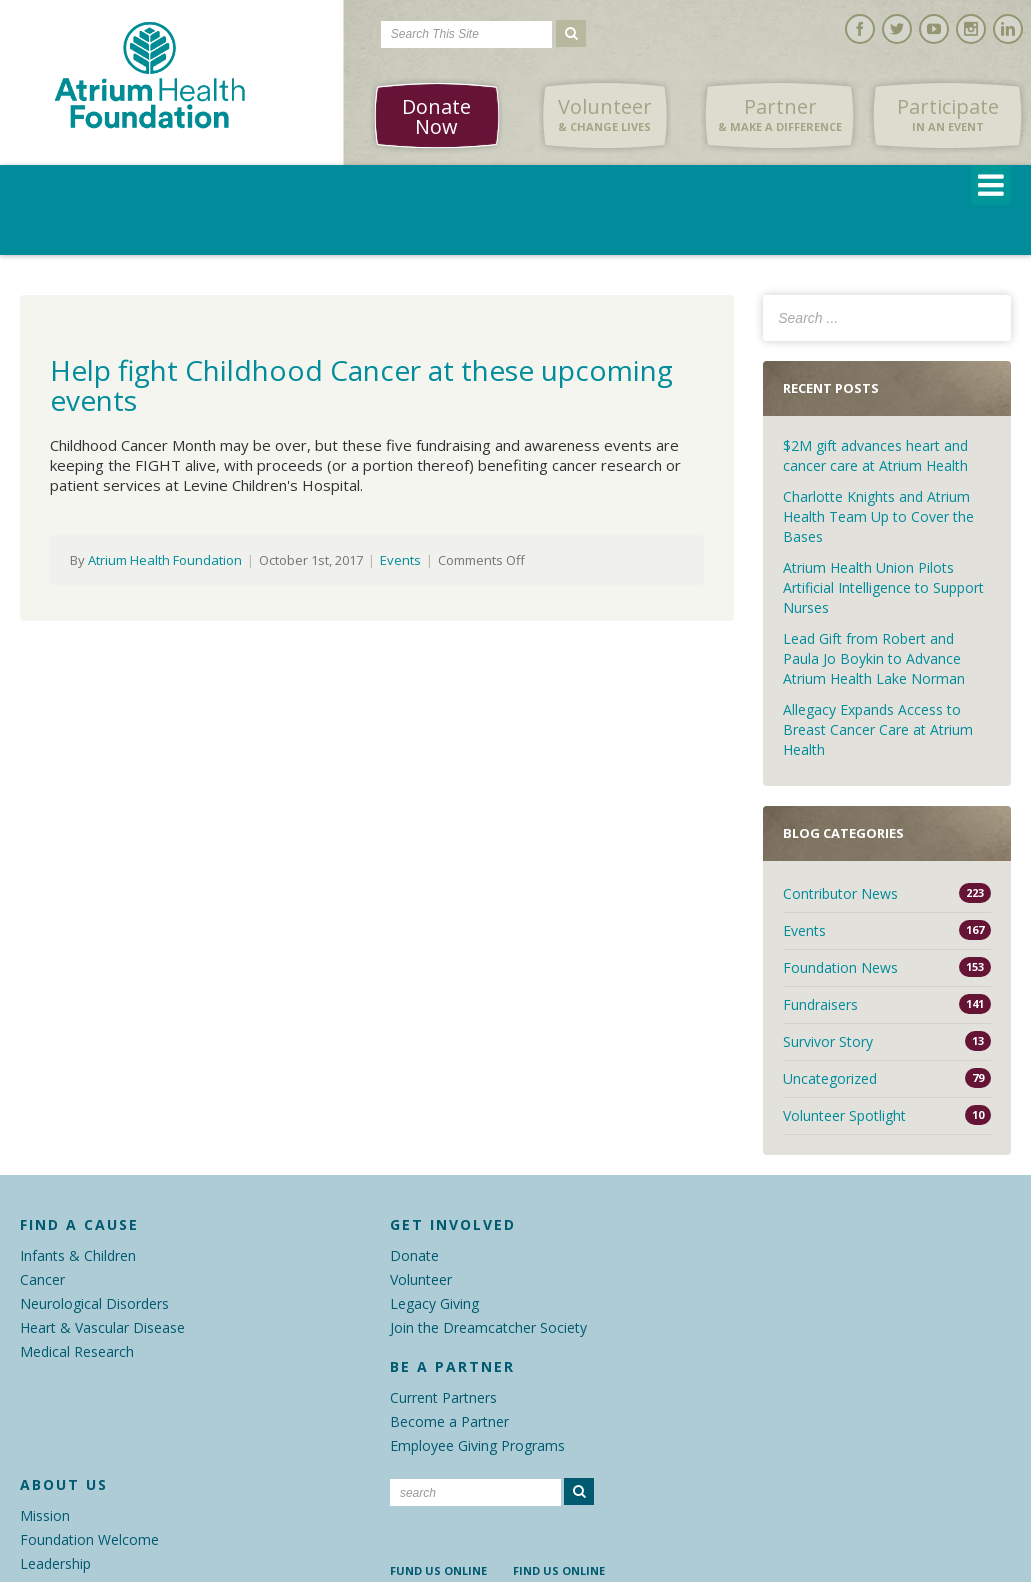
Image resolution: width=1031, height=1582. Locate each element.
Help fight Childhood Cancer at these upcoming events (361, 385)
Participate (948, 115)
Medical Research (77, 1351)
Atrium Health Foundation (165, 560)
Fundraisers (820, 1004)
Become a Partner (449, 1421)
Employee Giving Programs (477, 1445)
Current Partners (443, 1397)
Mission (45, 1515)
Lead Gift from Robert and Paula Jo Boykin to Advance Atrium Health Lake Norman (874, 658)
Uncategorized (830, 1078)
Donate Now (436, 116)
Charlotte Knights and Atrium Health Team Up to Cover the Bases (878, 516)
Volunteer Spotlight (844, 1115)
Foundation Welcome (89, 1539)
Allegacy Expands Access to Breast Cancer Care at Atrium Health (878, 729)
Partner (780, 115)
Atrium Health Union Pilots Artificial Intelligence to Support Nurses (883, 587)
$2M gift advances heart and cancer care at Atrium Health (877, 455)
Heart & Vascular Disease (102, 1327)
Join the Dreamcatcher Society (488, 1327)
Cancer (42, 1279)
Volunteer (605, 115)
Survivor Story (828, 1041)
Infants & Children (78, 1255)
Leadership (55, 1563)
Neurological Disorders (94, 1303)
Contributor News (840, 893)
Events (400, 560)
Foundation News (840, 967)
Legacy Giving (434, 1303)
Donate (414, 1255)
